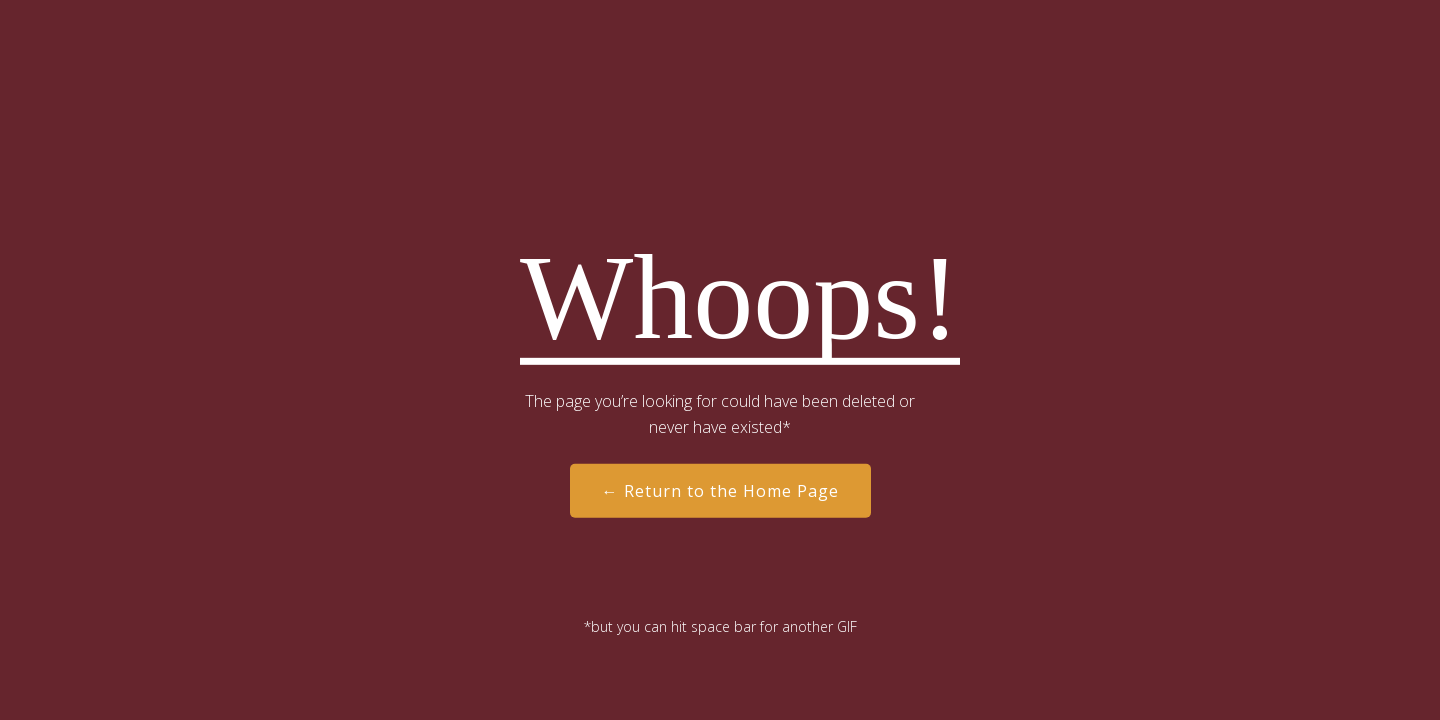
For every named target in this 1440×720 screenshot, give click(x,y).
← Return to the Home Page (720, 491)
